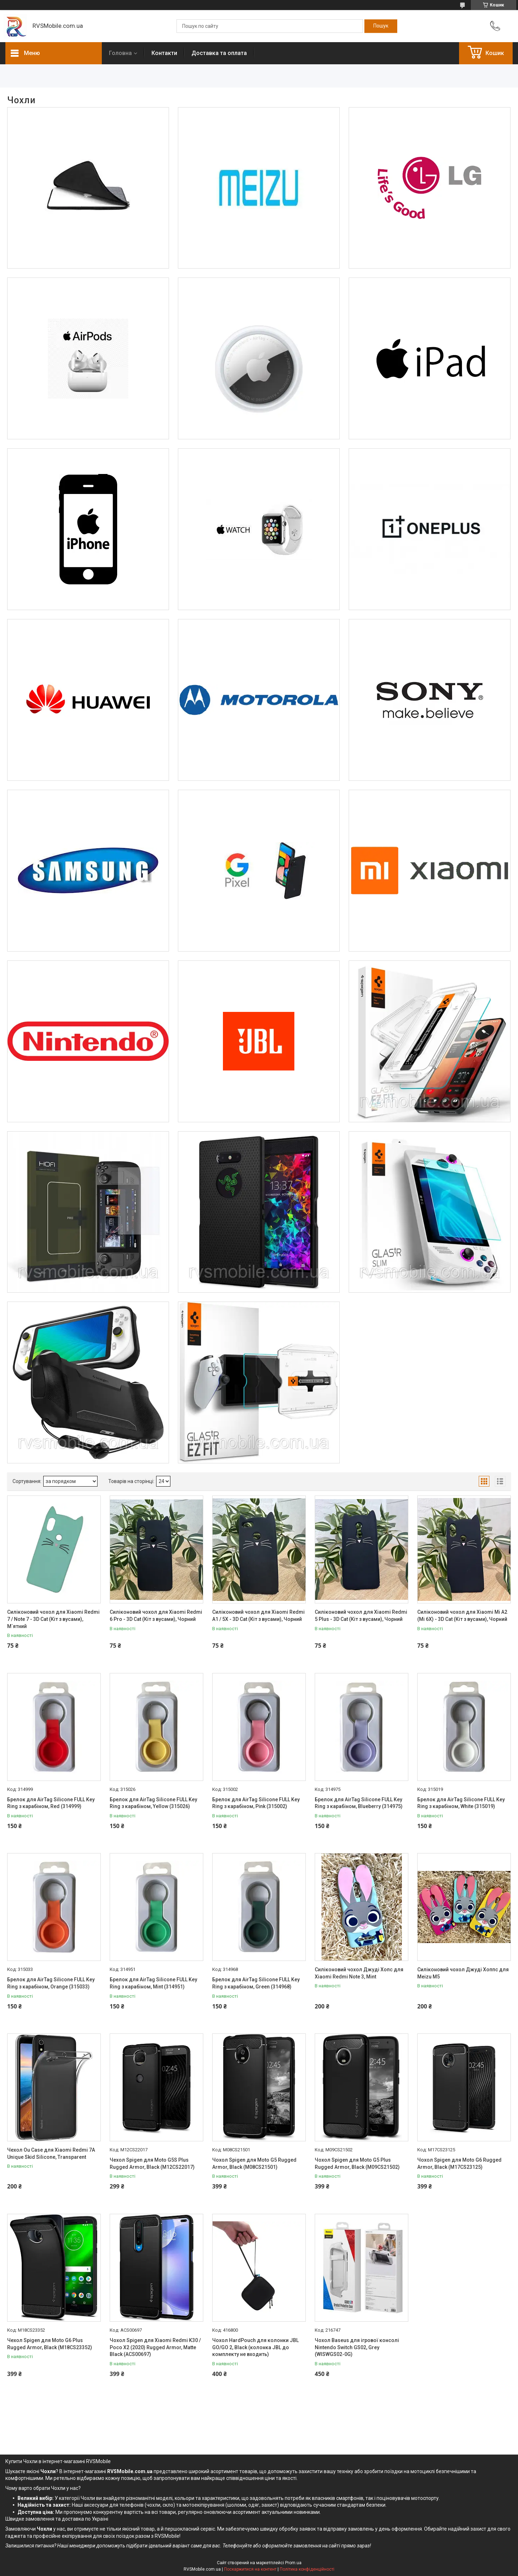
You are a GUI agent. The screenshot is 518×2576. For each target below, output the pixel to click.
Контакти (164, 53)
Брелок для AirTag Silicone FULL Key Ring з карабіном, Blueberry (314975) (359, 1803)
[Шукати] (380, 26)
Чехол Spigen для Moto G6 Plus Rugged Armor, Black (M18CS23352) (49, 2343)
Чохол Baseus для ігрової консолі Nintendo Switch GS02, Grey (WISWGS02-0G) (357, 2347)
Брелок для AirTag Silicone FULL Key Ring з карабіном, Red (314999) (51, 1803)
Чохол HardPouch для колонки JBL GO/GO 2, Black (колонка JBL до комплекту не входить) (255, 2347)
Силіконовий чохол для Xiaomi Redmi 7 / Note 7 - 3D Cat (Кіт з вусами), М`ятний (53, 1619)
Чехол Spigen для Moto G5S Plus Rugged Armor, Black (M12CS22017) (152, 2163)
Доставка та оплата (219, 53)
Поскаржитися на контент (250, 2569)
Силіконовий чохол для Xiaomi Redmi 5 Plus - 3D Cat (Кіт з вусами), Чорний (361, 1615)
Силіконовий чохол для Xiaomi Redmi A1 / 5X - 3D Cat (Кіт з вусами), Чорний (258, 1615)
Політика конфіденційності (307, 2569)
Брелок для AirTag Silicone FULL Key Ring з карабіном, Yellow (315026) (153, 1803)
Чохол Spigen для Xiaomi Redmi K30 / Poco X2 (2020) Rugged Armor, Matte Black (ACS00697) (155, 2347)
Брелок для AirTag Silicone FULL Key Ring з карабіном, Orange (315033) (51, 1983)
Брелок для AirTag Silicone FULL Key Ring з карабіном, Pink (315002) (256, 1803)
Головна (120, 53)
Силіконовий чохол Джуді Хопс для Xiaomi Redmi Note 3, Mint (359, 1973)
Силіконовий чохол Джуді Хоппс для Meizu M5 (463, 1973)
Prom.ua (293, 2562)
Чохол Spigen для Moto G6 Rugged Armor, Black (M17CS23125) (459, 2163)
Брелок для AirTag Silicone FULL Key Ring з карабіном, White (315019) (461, 1803)
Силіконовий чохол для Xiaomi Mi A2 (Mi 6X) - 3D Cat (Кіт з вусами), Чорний (462, 1615)
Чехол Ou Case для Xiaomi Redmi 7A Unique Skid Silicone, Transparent (51, 2153)
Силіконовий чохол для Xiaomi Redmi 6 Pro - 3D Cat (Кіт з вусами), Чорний (156, 1615)
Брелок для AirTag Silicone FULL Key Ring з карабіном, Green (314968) (256, 1983)
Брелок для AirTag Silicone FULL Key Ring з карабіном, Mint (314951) (153, 1983)
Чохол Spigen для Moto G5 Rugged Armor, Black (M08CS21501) (254, 2163)
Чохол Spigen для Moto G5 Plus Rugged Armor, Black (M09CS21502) (357, 2163)
